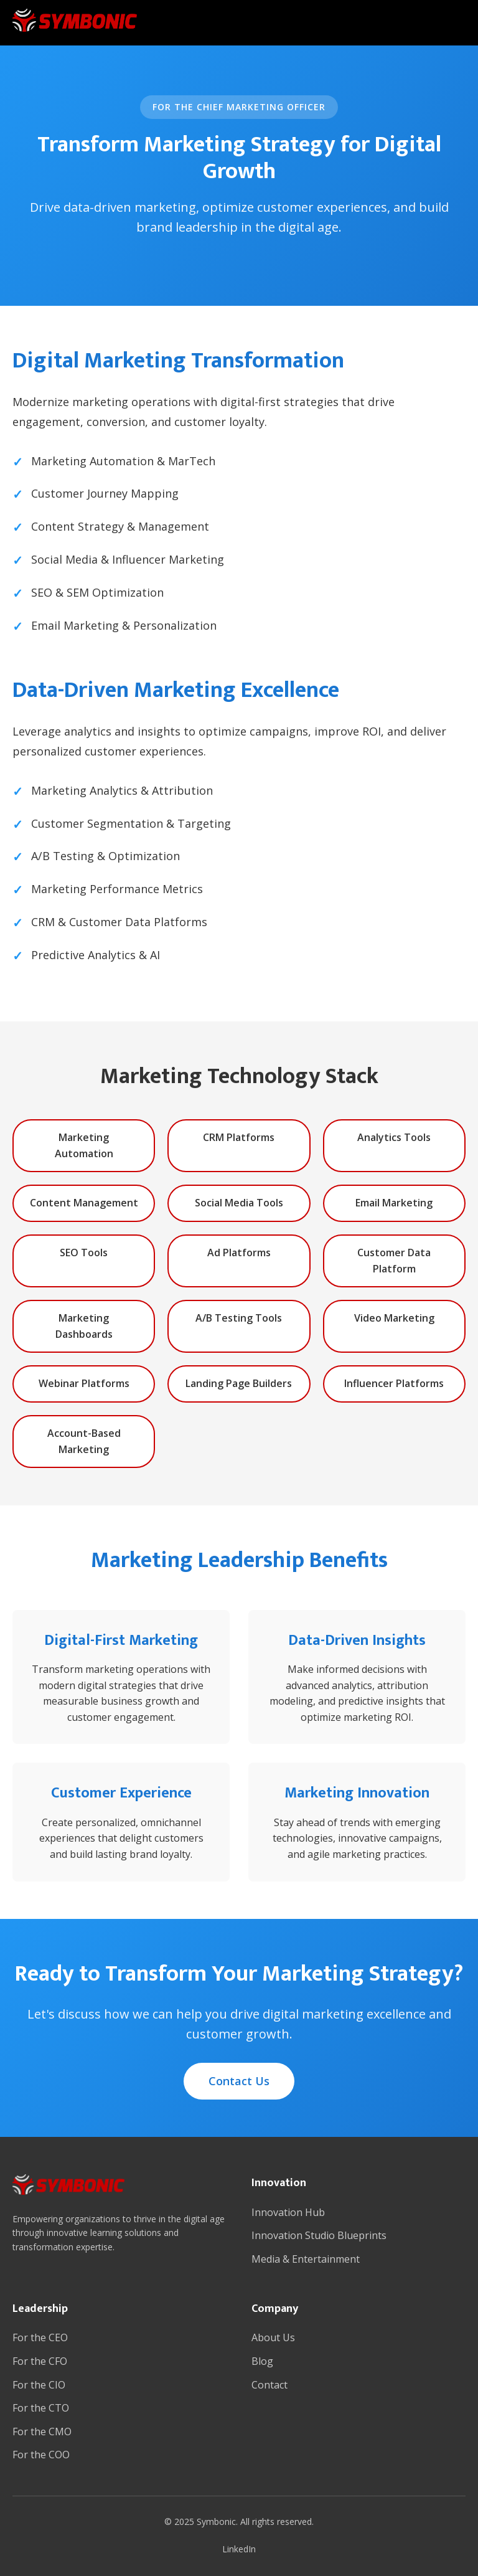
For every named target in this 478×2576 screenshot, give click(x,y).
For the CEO (40, 2337)
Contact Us (239, 2080)
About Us (273, 2337)
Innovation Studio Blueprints (319, 2235)
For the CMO (42, 2431)
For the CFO (39, 2361)
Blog (262, 2361)
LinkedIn (239, 2549)
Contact (269, 2385)
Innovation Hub (288, 2212)
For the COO (41, 2454)
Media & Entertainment (305, 2259)
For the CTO (40, 2408)
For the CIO (38, 2385)
